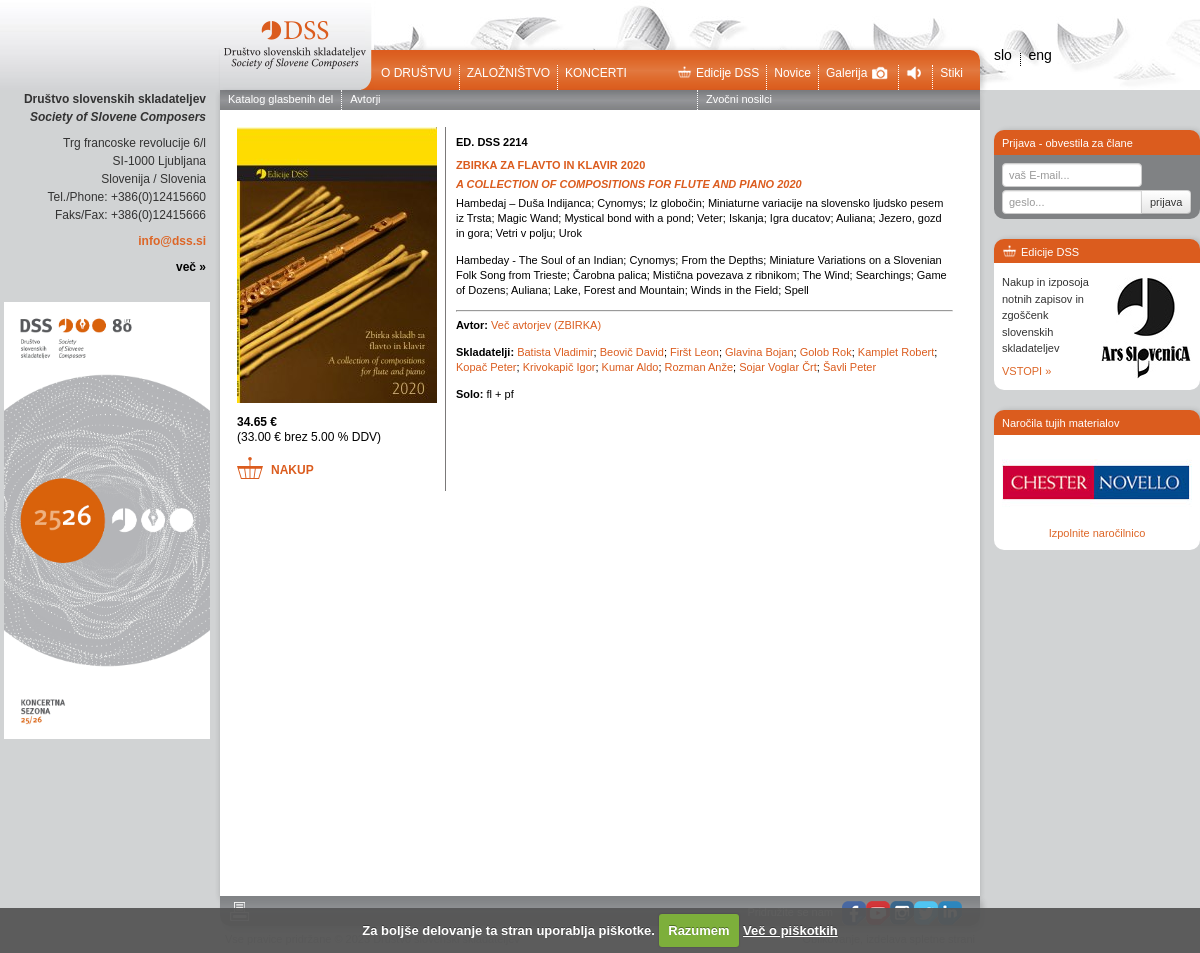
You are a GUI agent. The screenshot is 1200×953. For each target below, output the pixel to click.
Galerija (857, 73)
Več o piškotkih (790, 930)
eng (1039, 55)
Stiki (951, 73)
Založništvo (508, 73)
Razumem (698, 930)
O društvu (416, 73)
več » (191, 267)
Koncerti (596, 73)
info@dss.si (172, 241)
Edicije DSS (718, 73)
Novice (792, 73)
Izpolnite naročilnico (1097, 533)
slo (1003, 55)
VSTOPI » (1026, 371)
